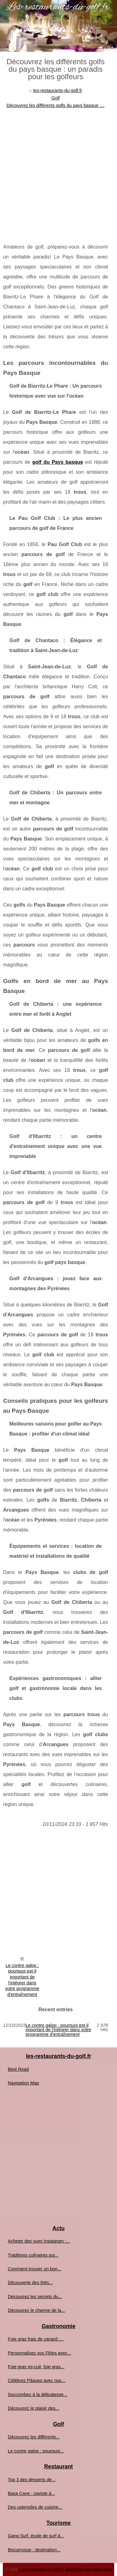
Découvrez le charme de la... (36, 2310)
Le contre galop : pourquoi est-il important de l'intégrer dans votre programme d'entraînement (22, 1980)
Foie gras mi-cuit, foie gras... (36, 2366)
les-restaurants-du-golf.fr (57, 90)
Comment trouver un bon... (34, 2268)
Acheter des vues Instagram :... (39, 2241)
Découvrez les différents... (34, 2436)
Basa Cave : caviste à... (31, 2493)
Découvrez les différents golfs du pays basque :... (56, 105)
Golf (55, 97)
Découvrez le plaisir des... (33, 2408)
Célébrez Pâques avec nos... (36, 2380)
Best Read (18, 2069)
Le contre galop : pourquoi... (36, 2450)
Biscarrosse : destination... (34, 2549)
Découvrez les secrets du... (35, 2296)
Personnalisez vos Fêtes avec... (39, 2353)
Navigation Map (23, 2082)
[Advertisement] (58, 171)
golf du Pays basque (57, 462)
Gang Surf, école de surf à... (36, 2535)
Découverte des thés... (30, 2282)
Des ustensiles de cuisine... (35, 2507)
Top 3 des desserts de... (32, 2479)
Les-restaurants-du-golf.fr (41, 2569)
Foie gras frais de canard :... (36, 2338)
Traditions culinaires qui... (33, 2255)
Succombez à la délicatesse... (37, 2394)
